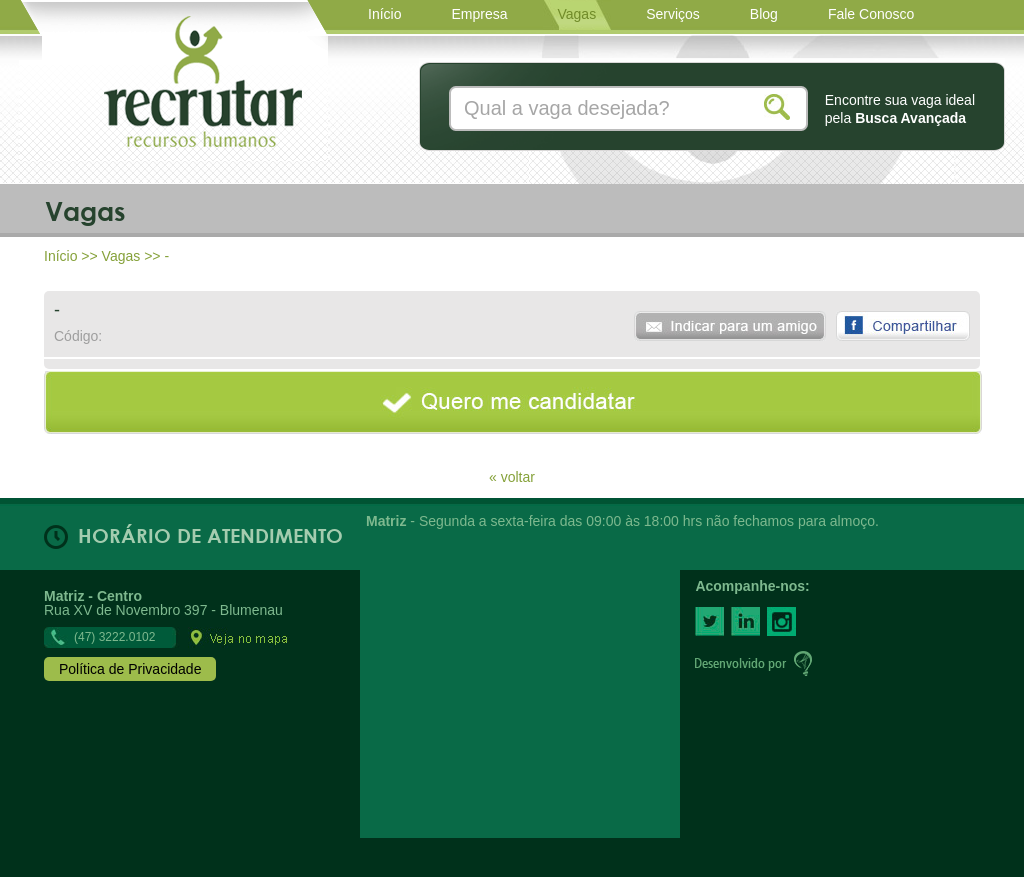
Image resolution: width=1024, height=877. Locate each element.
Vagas (121, 256)
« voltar (512, 476)
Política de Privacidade (130, 669)
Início (60, 256)
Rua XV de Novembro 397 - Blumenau (167, 616)
